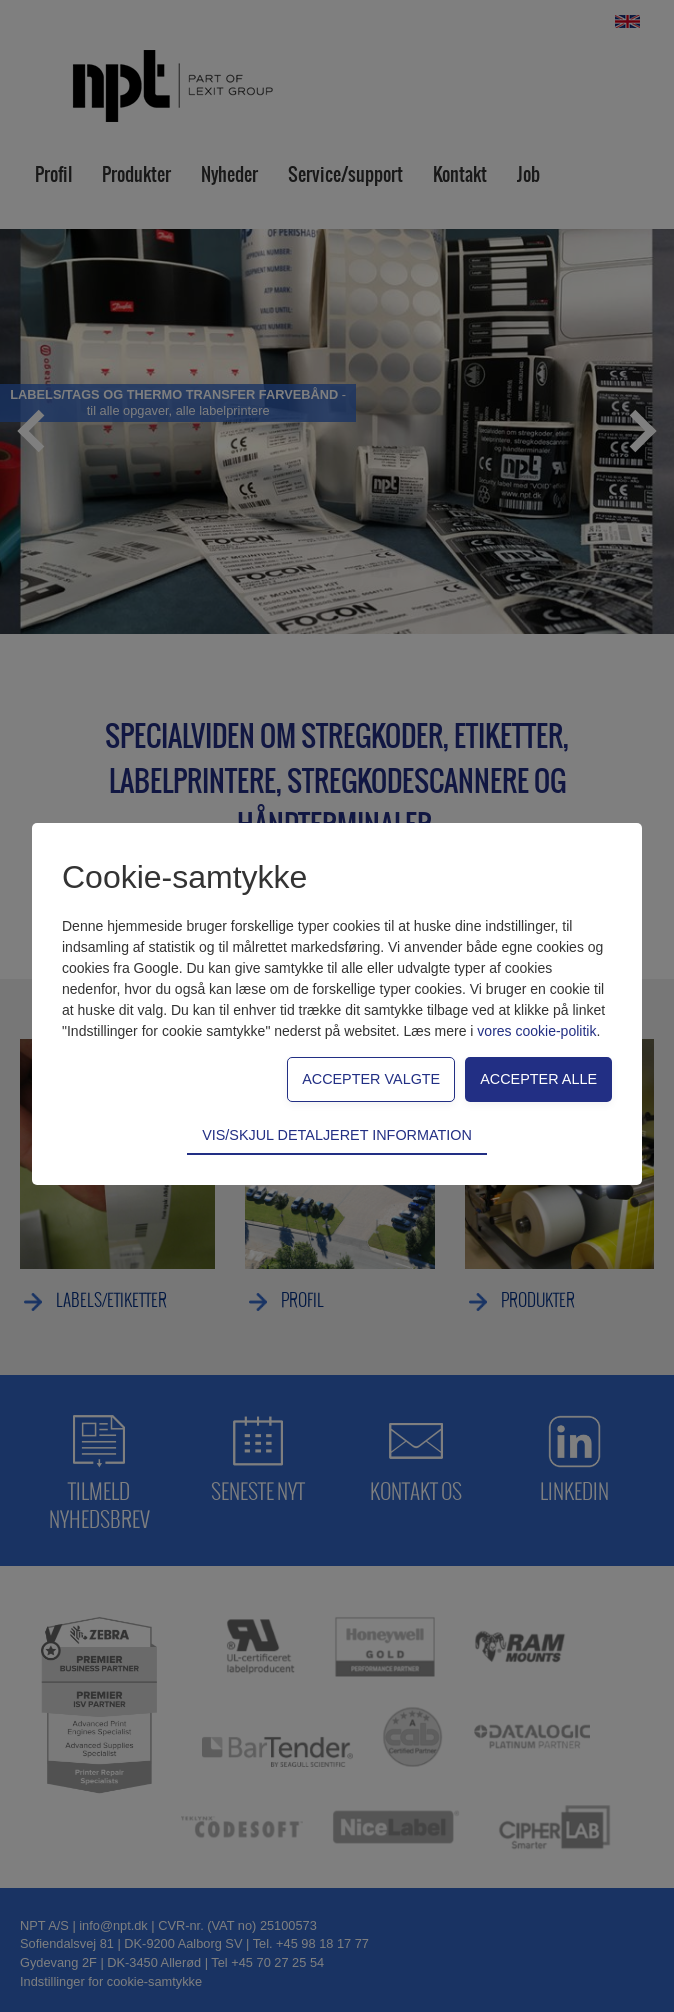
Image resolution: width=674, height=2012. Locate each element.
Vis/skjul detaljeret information (337, 1135)
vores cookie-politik (536, 1031)
